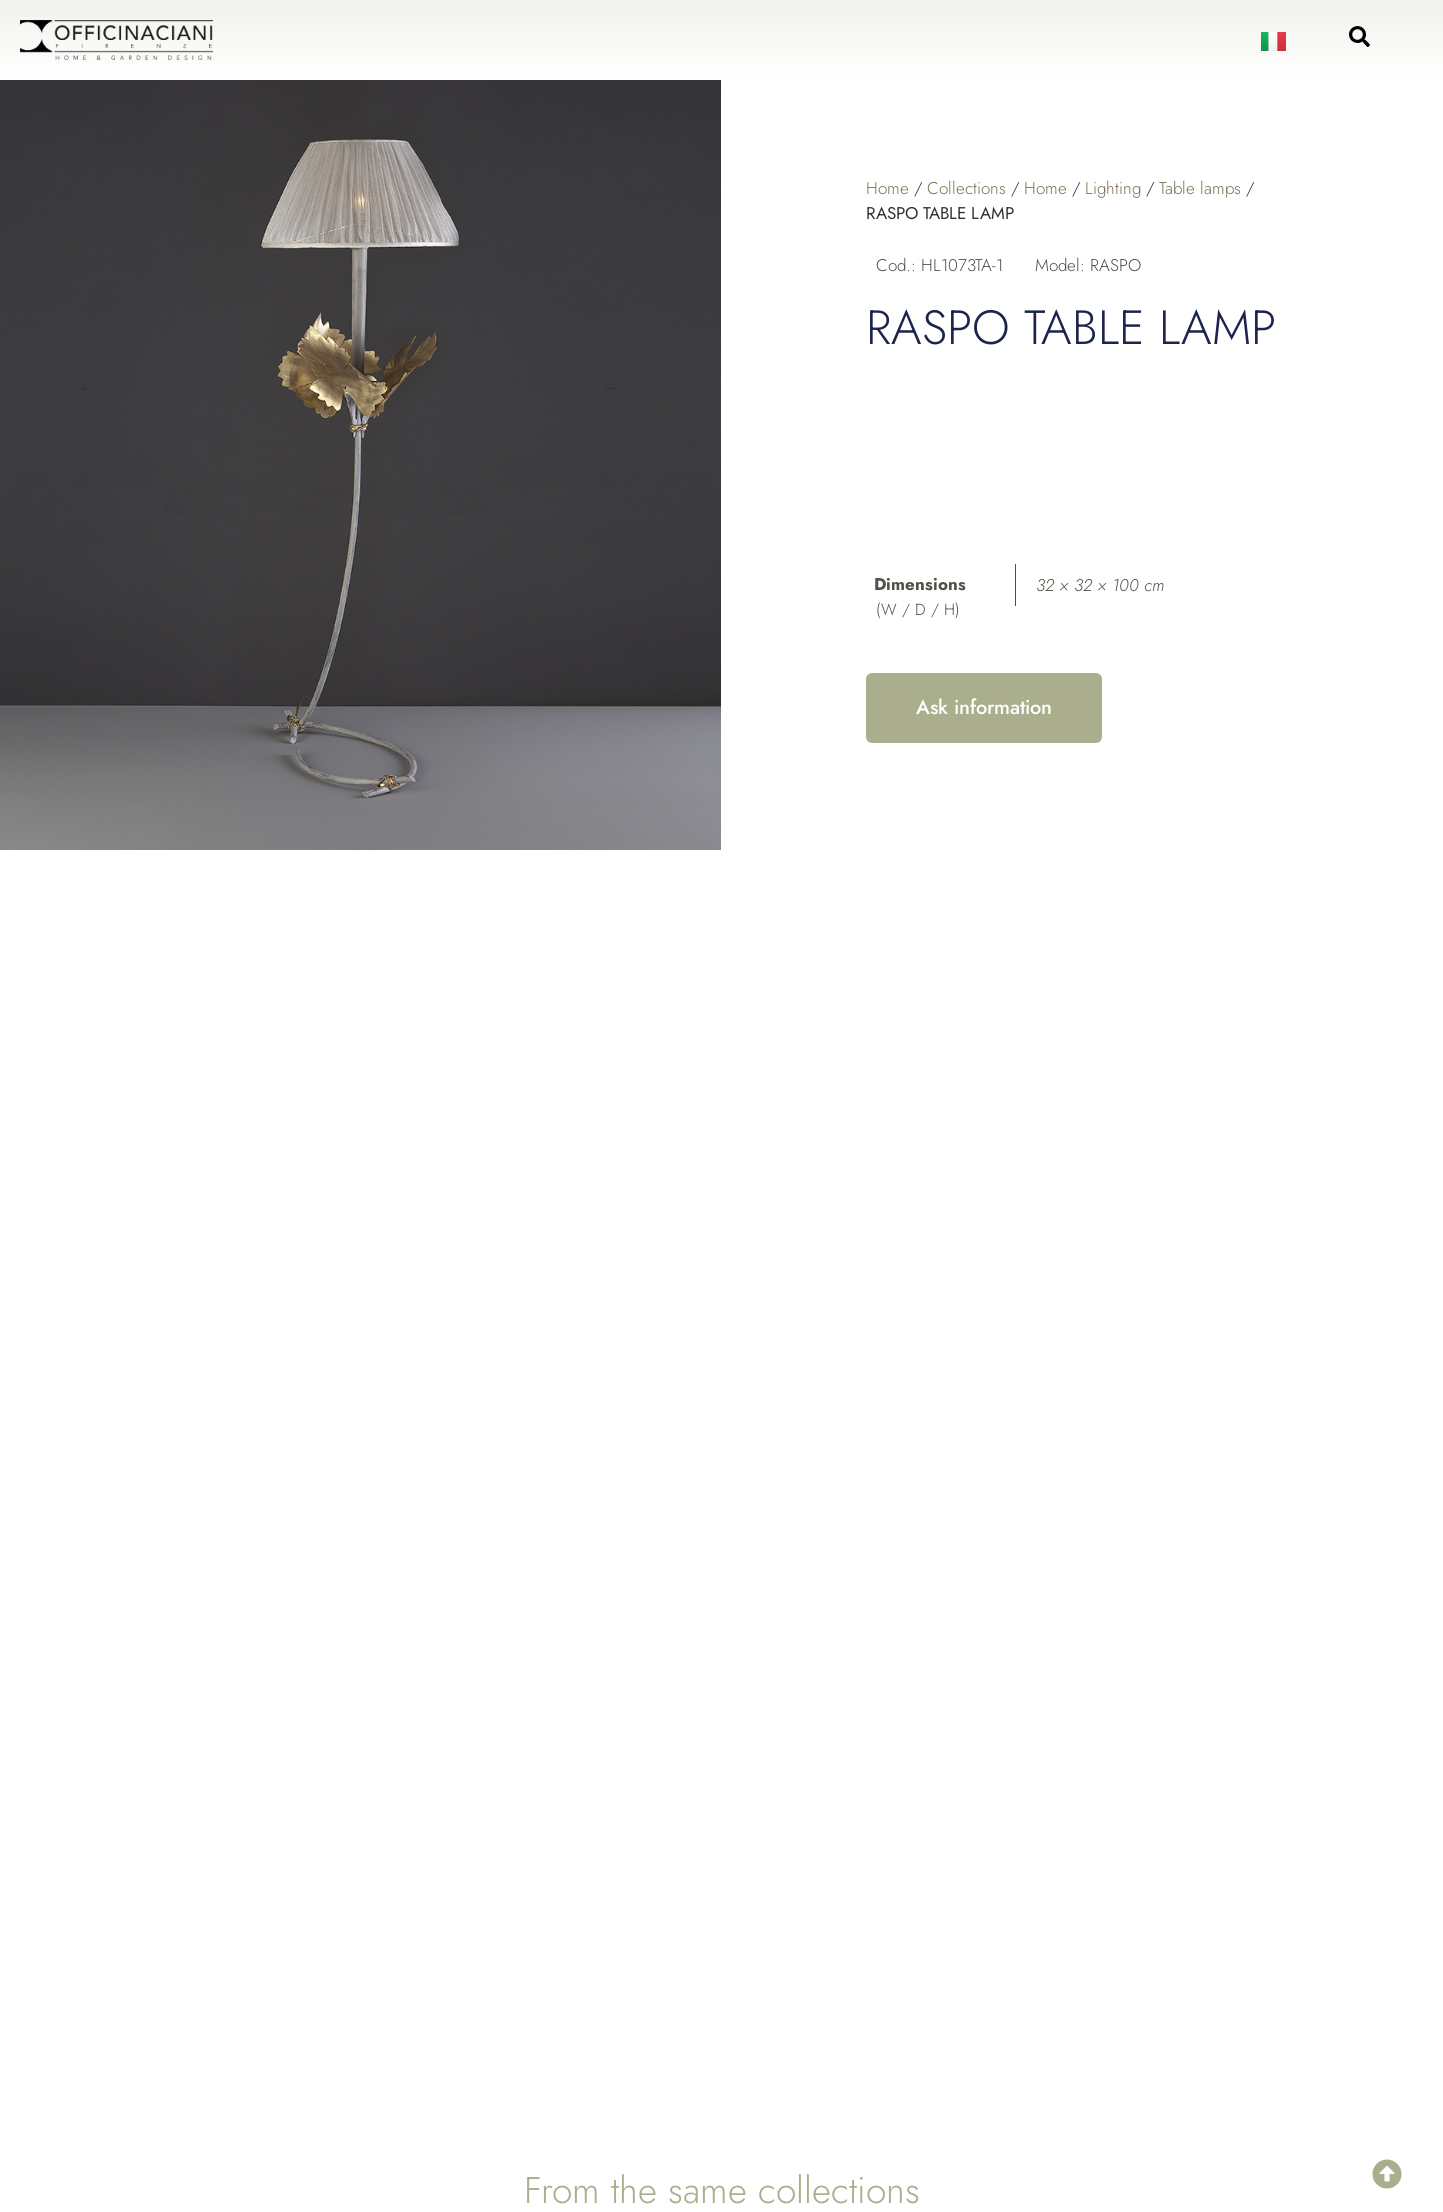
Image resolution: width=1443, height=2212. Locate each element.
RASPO (1115, 265)
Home (887, 188)
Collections (966, 188)
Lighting (1113, 188)
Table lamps (1200, 188)
